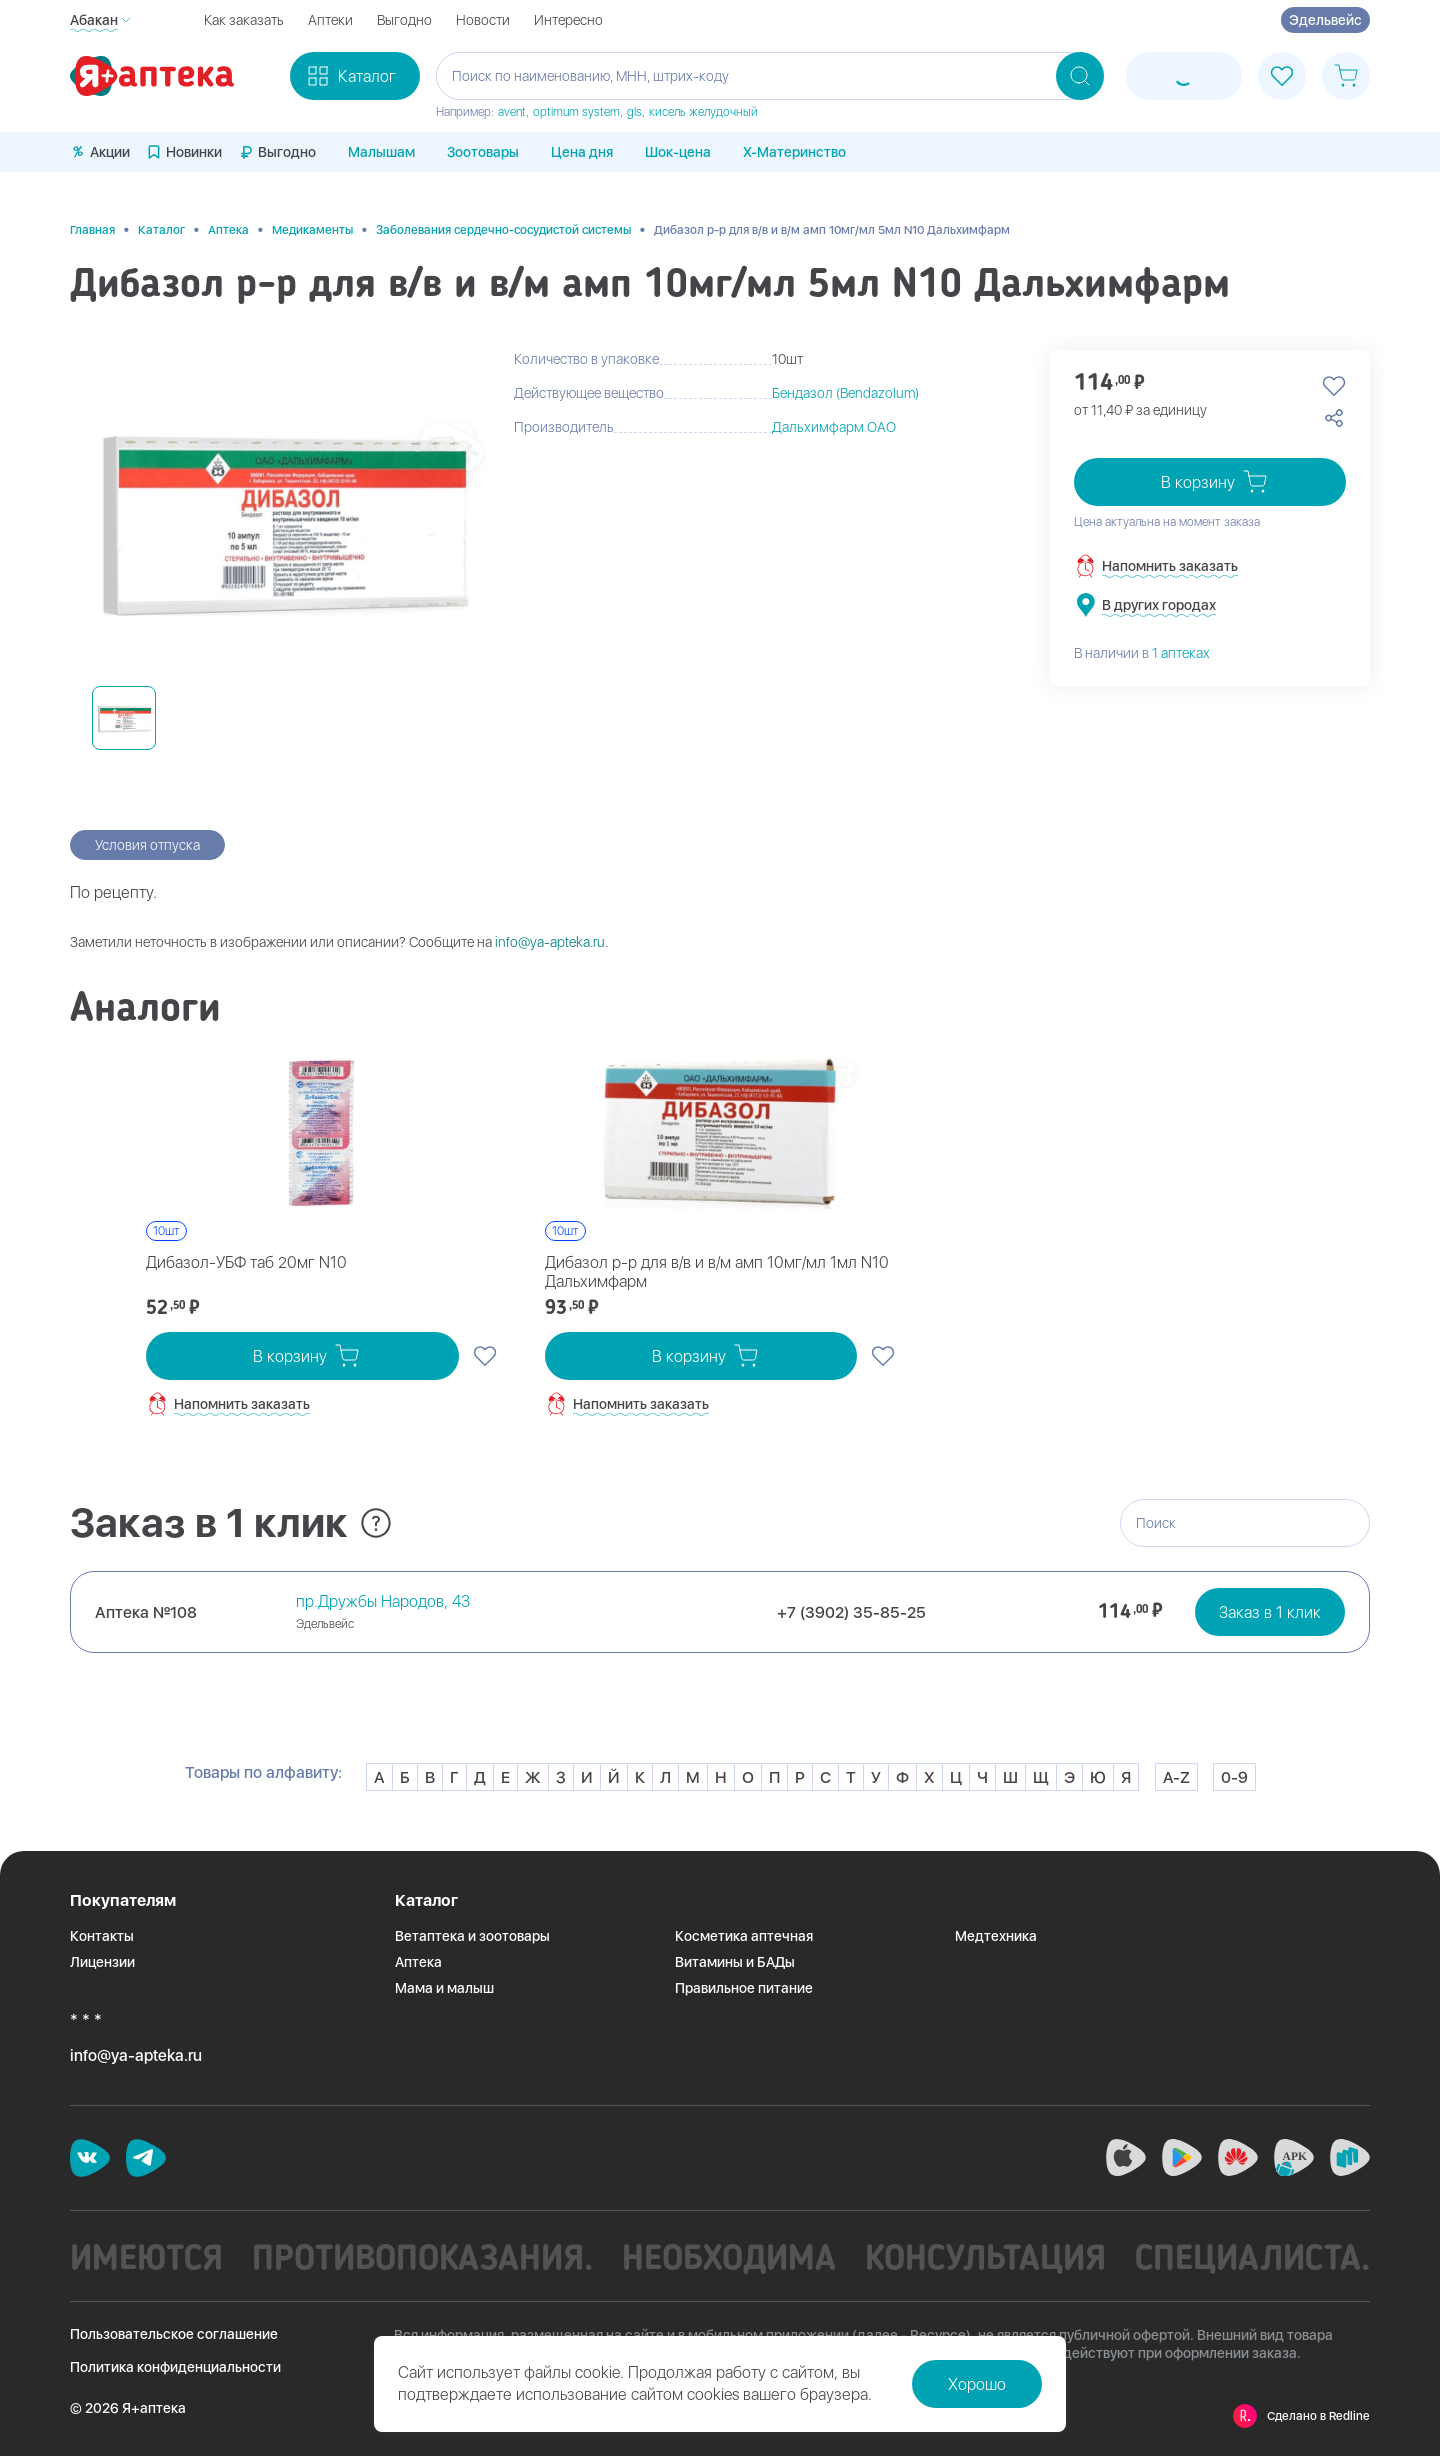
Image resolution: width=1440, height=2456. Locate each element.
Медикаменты (312, 230)
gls (634, 112)
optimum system (576, 112)
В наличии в (1142, 653)
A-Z (1176, 1777)
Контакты (102, 1936)
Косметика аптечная (744, 1936)
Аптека (228, 230)
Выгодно (404, 20)
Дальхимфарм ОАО (834, 427)
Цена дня (582, 152)
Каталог (161, 230)
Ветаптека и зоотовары (472, 1936)
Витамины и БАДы (735, 1962)
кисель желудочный (703, 112)
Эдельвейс (1325, 20)
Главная (92, 230)
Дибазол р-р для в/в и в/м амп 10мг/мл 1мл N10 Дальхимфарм (717, 1272)
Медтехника (996, 1936)
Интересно (568, 20)
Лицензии (102, 1962)
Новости (483, 20)
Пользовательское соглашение (174, 2334)
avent (512, 112)
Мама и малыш (444, 1988)
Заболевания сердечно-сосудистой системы (503, 230)
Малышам (381, 152)
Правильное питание (744, 1988)
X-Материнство (794, 152)
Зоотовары (483, 152)
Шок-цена (678, 152)
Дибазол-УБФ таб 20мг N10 (246, 1262)
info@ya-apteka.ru (550, 942)
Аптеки (330, 20)
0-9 (1234, 1777)
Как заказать (244, 20)
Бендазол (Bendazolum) (845, 393)
